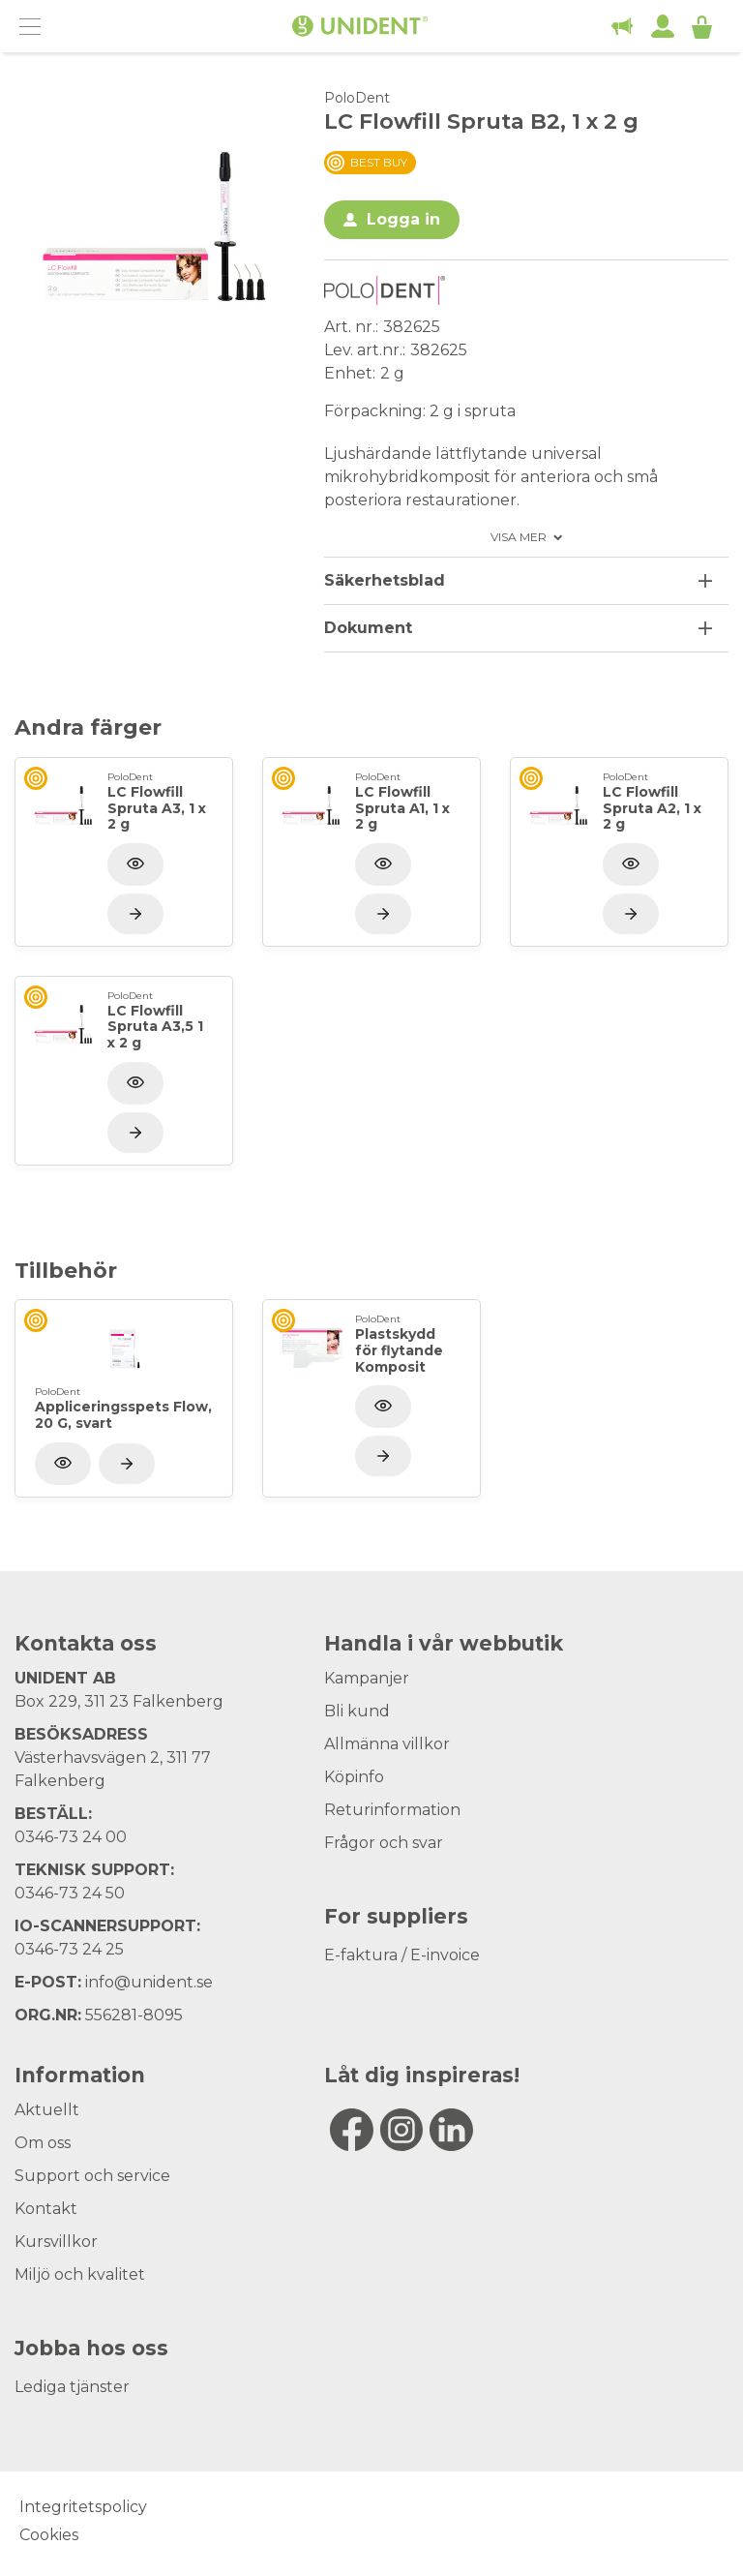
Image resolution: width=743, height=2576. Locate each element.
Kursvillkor (56, 2241)
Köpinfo (354, 1777)
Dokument (368, 628)
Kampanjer (366, 1678)
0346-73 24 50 (70, 1893)
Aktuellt (47, 2110)
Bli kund (357, 1711)
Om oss (43, 2143)
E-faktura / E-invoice (402, 1955)
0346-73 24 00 (71, 1837)
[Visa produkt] (135, 914)
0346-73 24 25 (69, 1949)
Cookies (48, 2535)
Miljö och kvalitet (80, 2274)
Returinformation (392, 1810)
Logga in (403, 219)
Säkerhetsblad (384, 580)
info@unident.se (149, 1982)
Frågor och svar (383, 1843)
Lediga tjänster (72, 2387)
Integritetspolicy (83, 2507)
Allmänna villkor (387, 1744)
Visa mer (518, 537)
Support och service (92, 2176)
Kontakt (46, 2208)
